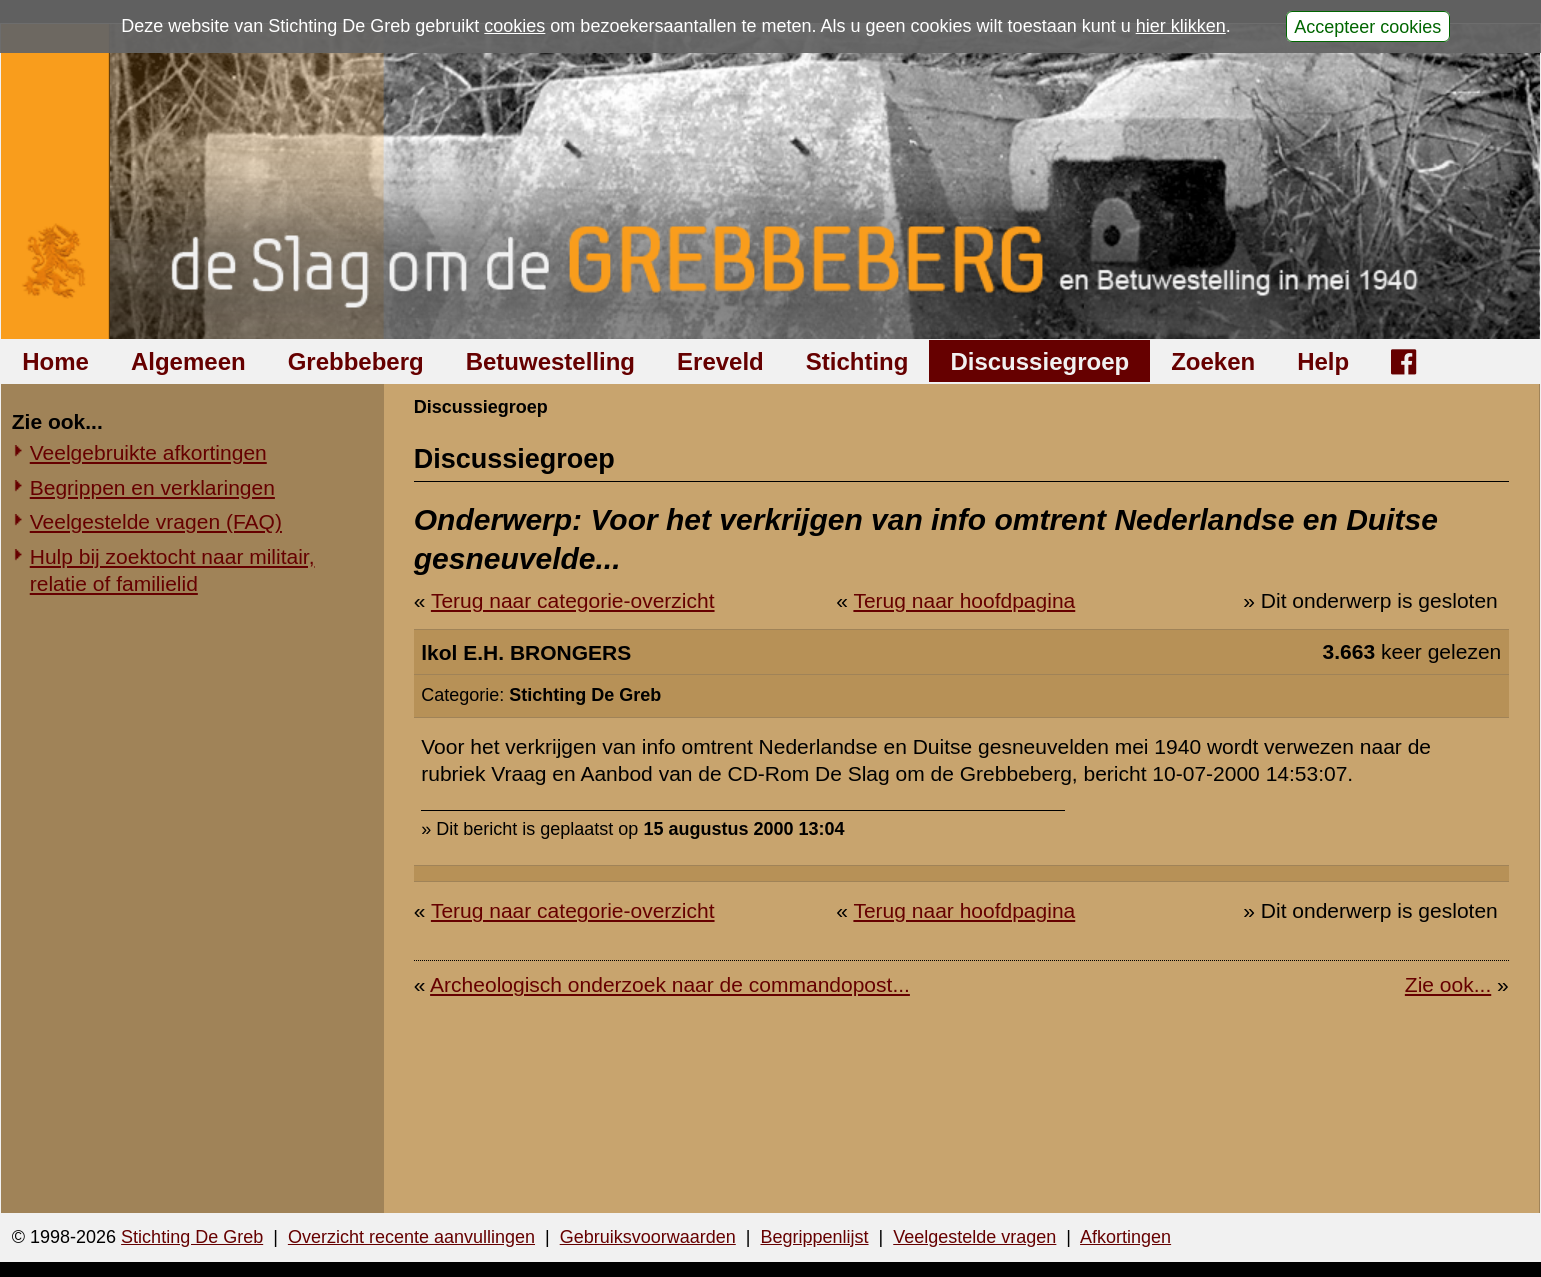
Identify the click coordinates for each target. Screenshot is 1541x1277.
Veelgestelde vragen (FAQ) (156, 521)
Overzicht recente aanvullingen (411, 1237)
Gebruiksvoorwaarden (648, 1237)
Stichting (857, 361)
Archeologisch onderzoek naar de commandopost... (670, 984)
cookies (514, 26)
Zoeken (1213, 361)
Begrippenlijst (814, 1237)
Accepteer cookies (1367, 26)
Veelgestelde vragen (974, 1237)
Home (55, 361)
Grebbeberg (356, 361)
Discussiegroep (1039, 361)
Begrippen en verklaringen (152, 487)
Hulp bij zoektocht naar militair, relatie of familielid (172, 570)
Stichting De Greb (192, 1237)
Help (1323, 361)
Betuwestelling (550, 361)
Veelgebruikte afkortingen (148, 452)
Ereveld (720, 361)
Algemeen (188, 361)
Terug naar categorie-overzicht (573, 600)
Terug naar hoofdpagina (964, 600)
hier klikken (1181, 26)
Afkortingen (1125, 1237)
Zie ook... (1448, 984)
